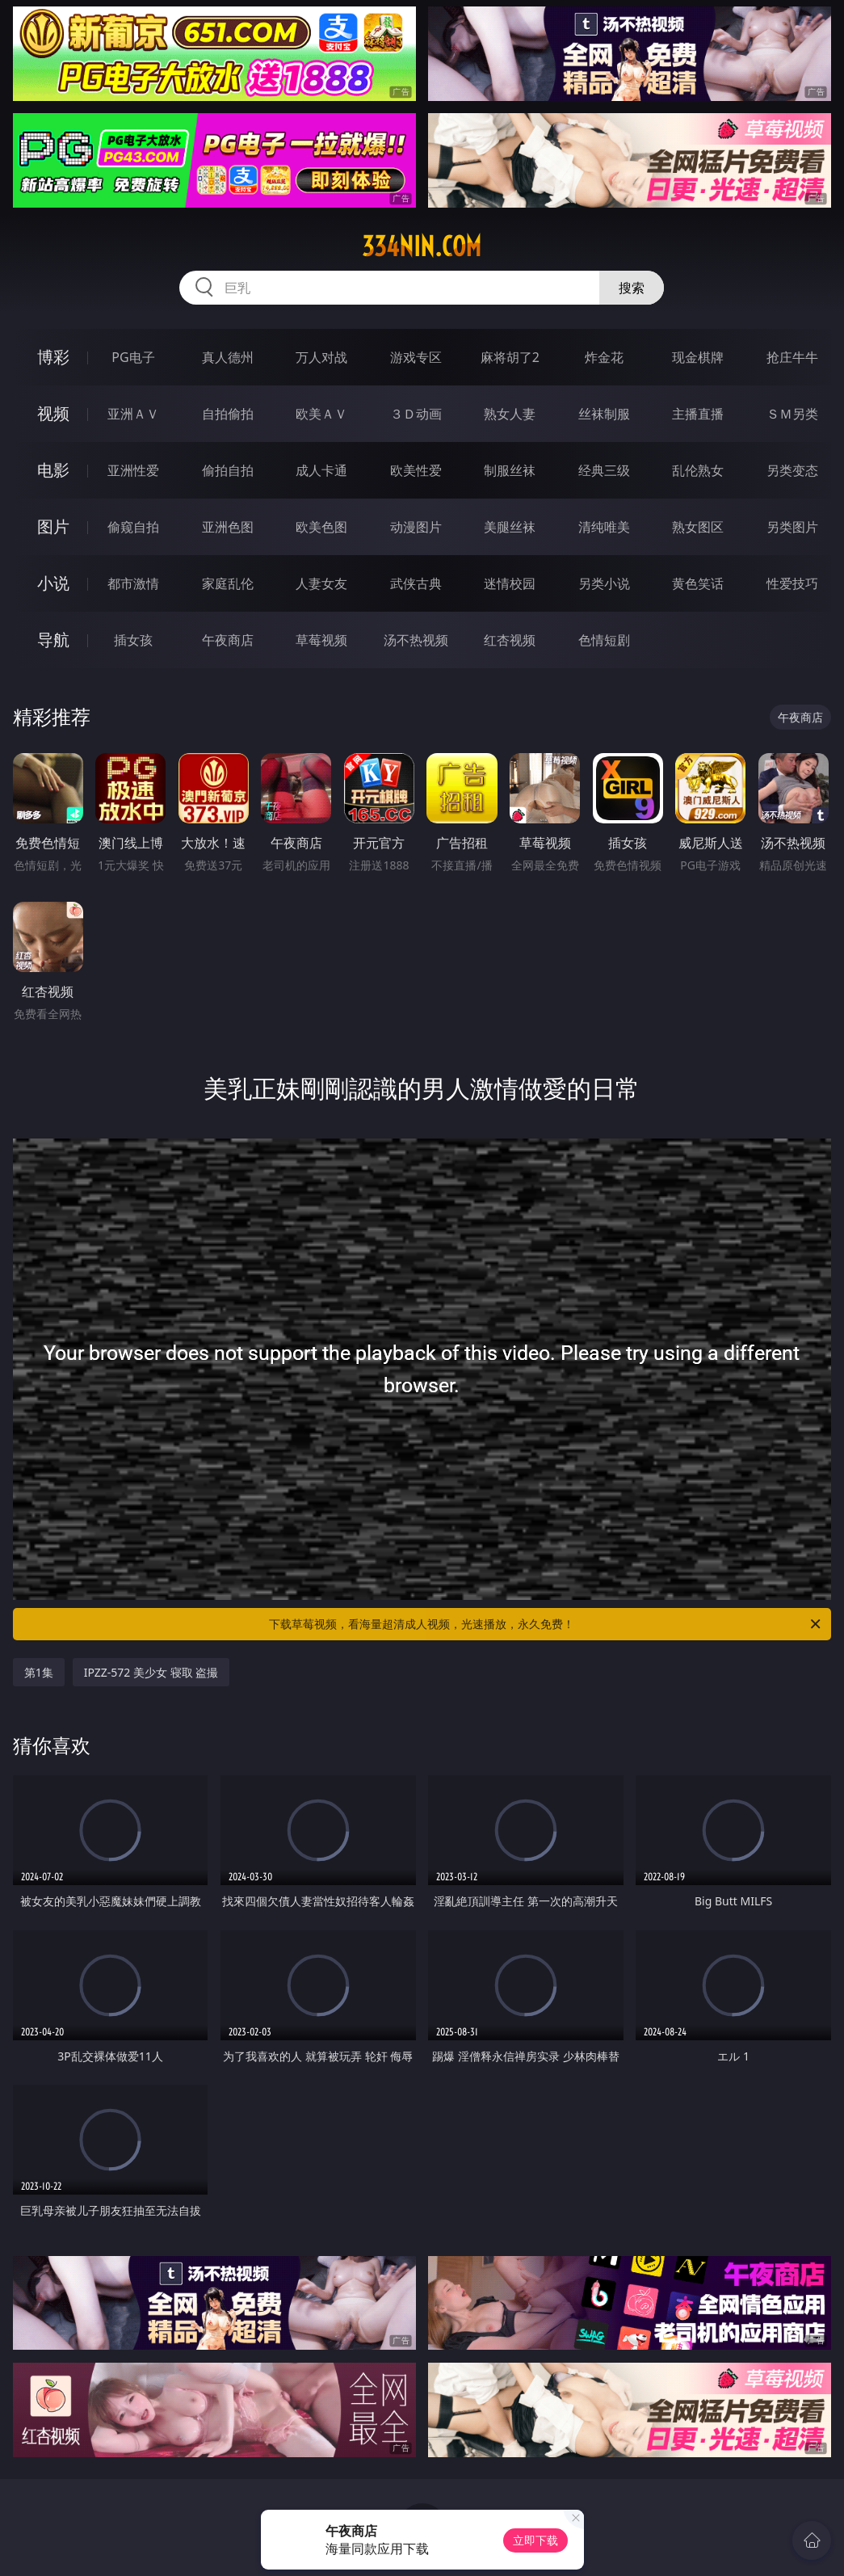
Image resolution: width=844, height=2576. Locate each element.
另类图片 (792, 527)
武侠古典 (416, 583)
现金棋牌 (698, 357)
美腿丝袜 (509, 527)
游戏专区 (416, 357)
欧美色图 (321, 527)
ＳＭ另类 (792, 414)
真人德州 (228, 357)
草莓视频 (321, 640)
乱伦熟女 (698, 470)
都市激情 (133, 583)
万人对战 (321, 357)
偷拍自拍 (228, 470)
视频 (53, 413)
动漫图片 (416, 527)
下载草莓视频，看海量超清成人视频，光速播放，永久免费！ (546, 1624)
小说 (53, 583)
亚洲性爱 (133, 470)
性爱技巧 (792, 583)
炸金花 (604, 357)
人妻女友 (321, 583)
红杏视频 (509, 640)
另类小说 (604, 583)
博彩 (53, 357)
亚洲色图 (228, 527)
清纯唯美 (604, 527)
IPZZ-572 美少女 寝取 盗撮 (151, 1672)
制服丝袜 (509, 470)
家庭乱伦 (228, 583)
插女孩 (133, 640)
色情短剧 (604, 640)
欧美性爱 (416, 470)
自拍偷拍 (228, 414)
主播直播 (698, 414)
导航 (53, 639)
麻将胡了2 (510, 357)
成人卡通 (321, 470)
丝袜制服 (604, 414)
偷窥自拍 (133, 527)
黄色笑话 (698, 583)
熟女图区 (698, 527)
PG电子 (132, 357)
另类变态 (792, 470)
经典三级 (604, 470)
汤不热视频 (416, 640)
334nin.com (421, 246)
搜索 (632, 288)
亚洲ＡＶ (133, 414)
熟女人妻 (509, 414)
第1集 (38, 1672)
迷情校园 (509, 583)
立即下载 (535, 2540)
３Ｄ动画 (416, 414)
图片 (53, 526)
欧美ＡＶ (321, 414)
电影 (53, 470)
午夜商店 (228, 640)
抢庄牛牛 (792, 357)
